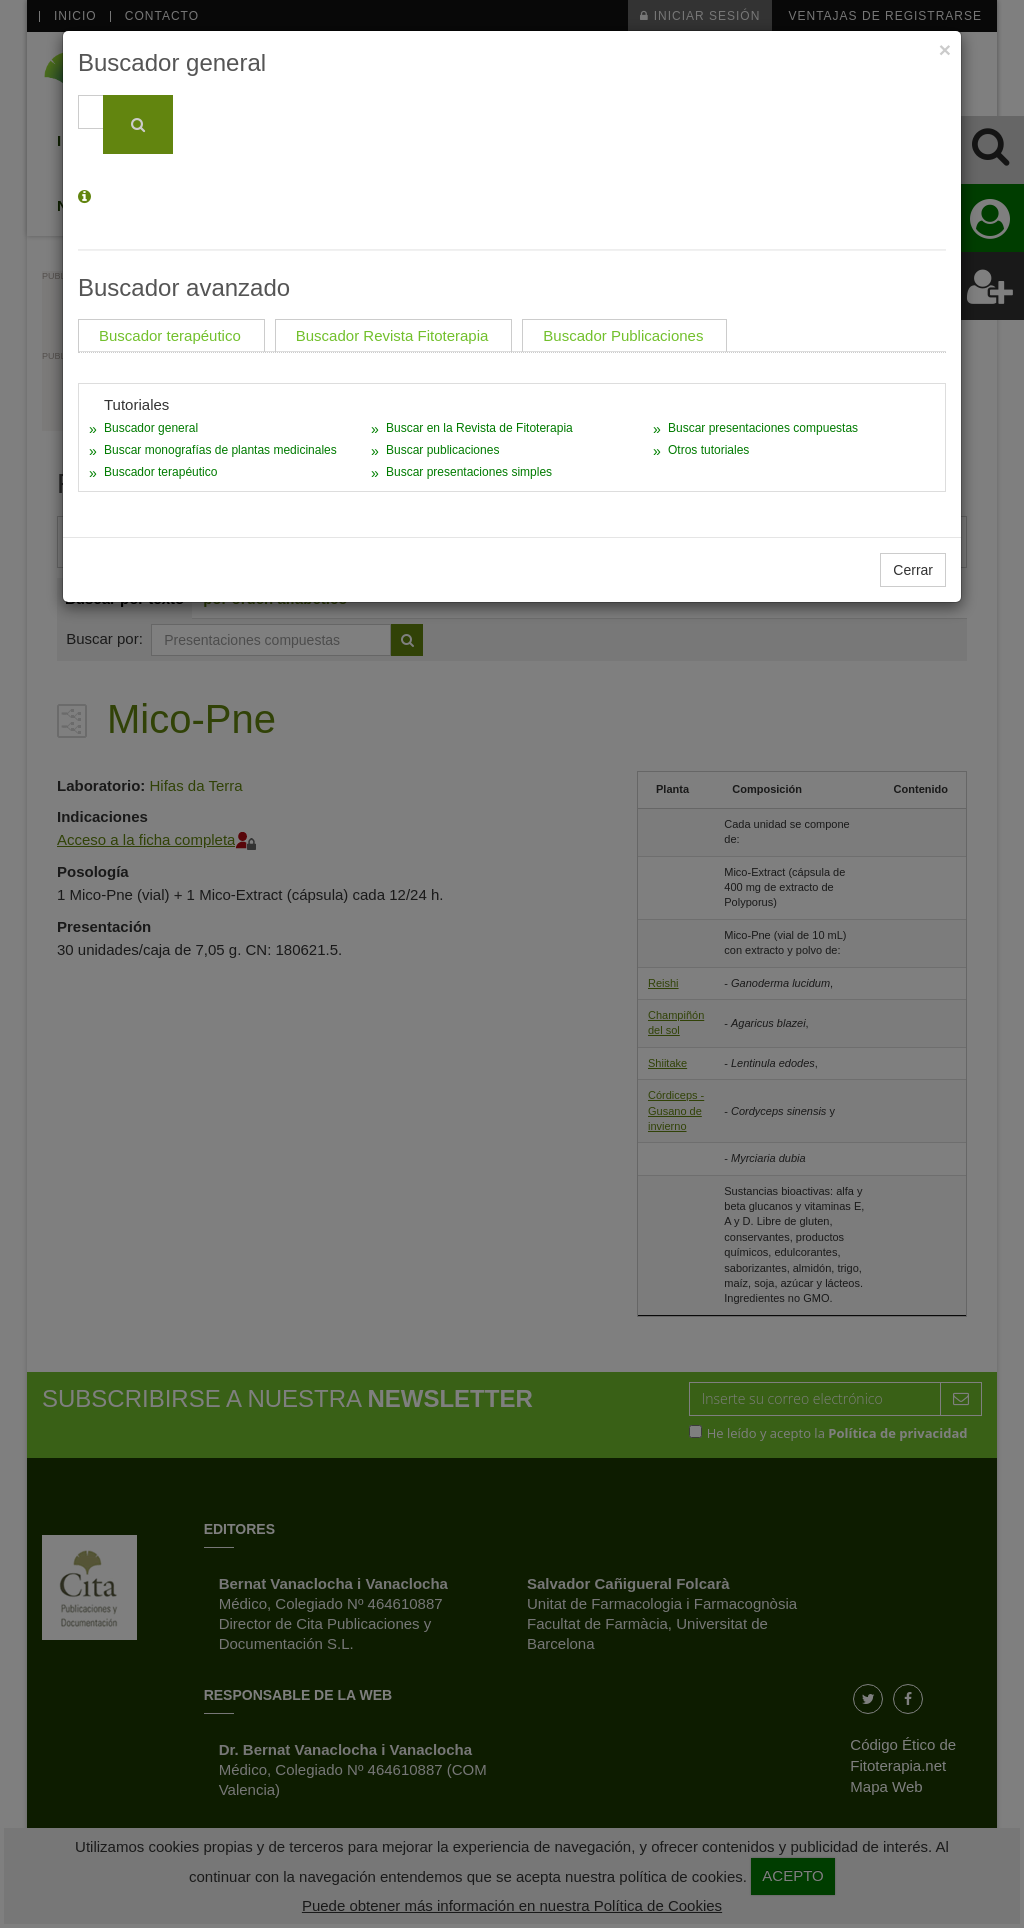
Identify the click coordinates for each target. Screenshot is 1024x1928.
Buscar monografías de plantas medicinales (220, 450)
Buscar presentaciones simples (469, 472)
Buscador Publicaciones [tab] (623, 335)
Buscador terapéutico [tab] (170, 335)
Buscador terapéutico (160, 472)
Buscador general (151, 428)
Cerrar (913, 570)
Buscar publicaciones (442, 450)
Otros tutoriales (708, 450)
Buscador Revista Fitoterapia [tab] (392, 335)
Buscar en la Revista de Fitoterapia (479, 428)
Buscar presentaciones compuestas (763, 428)
